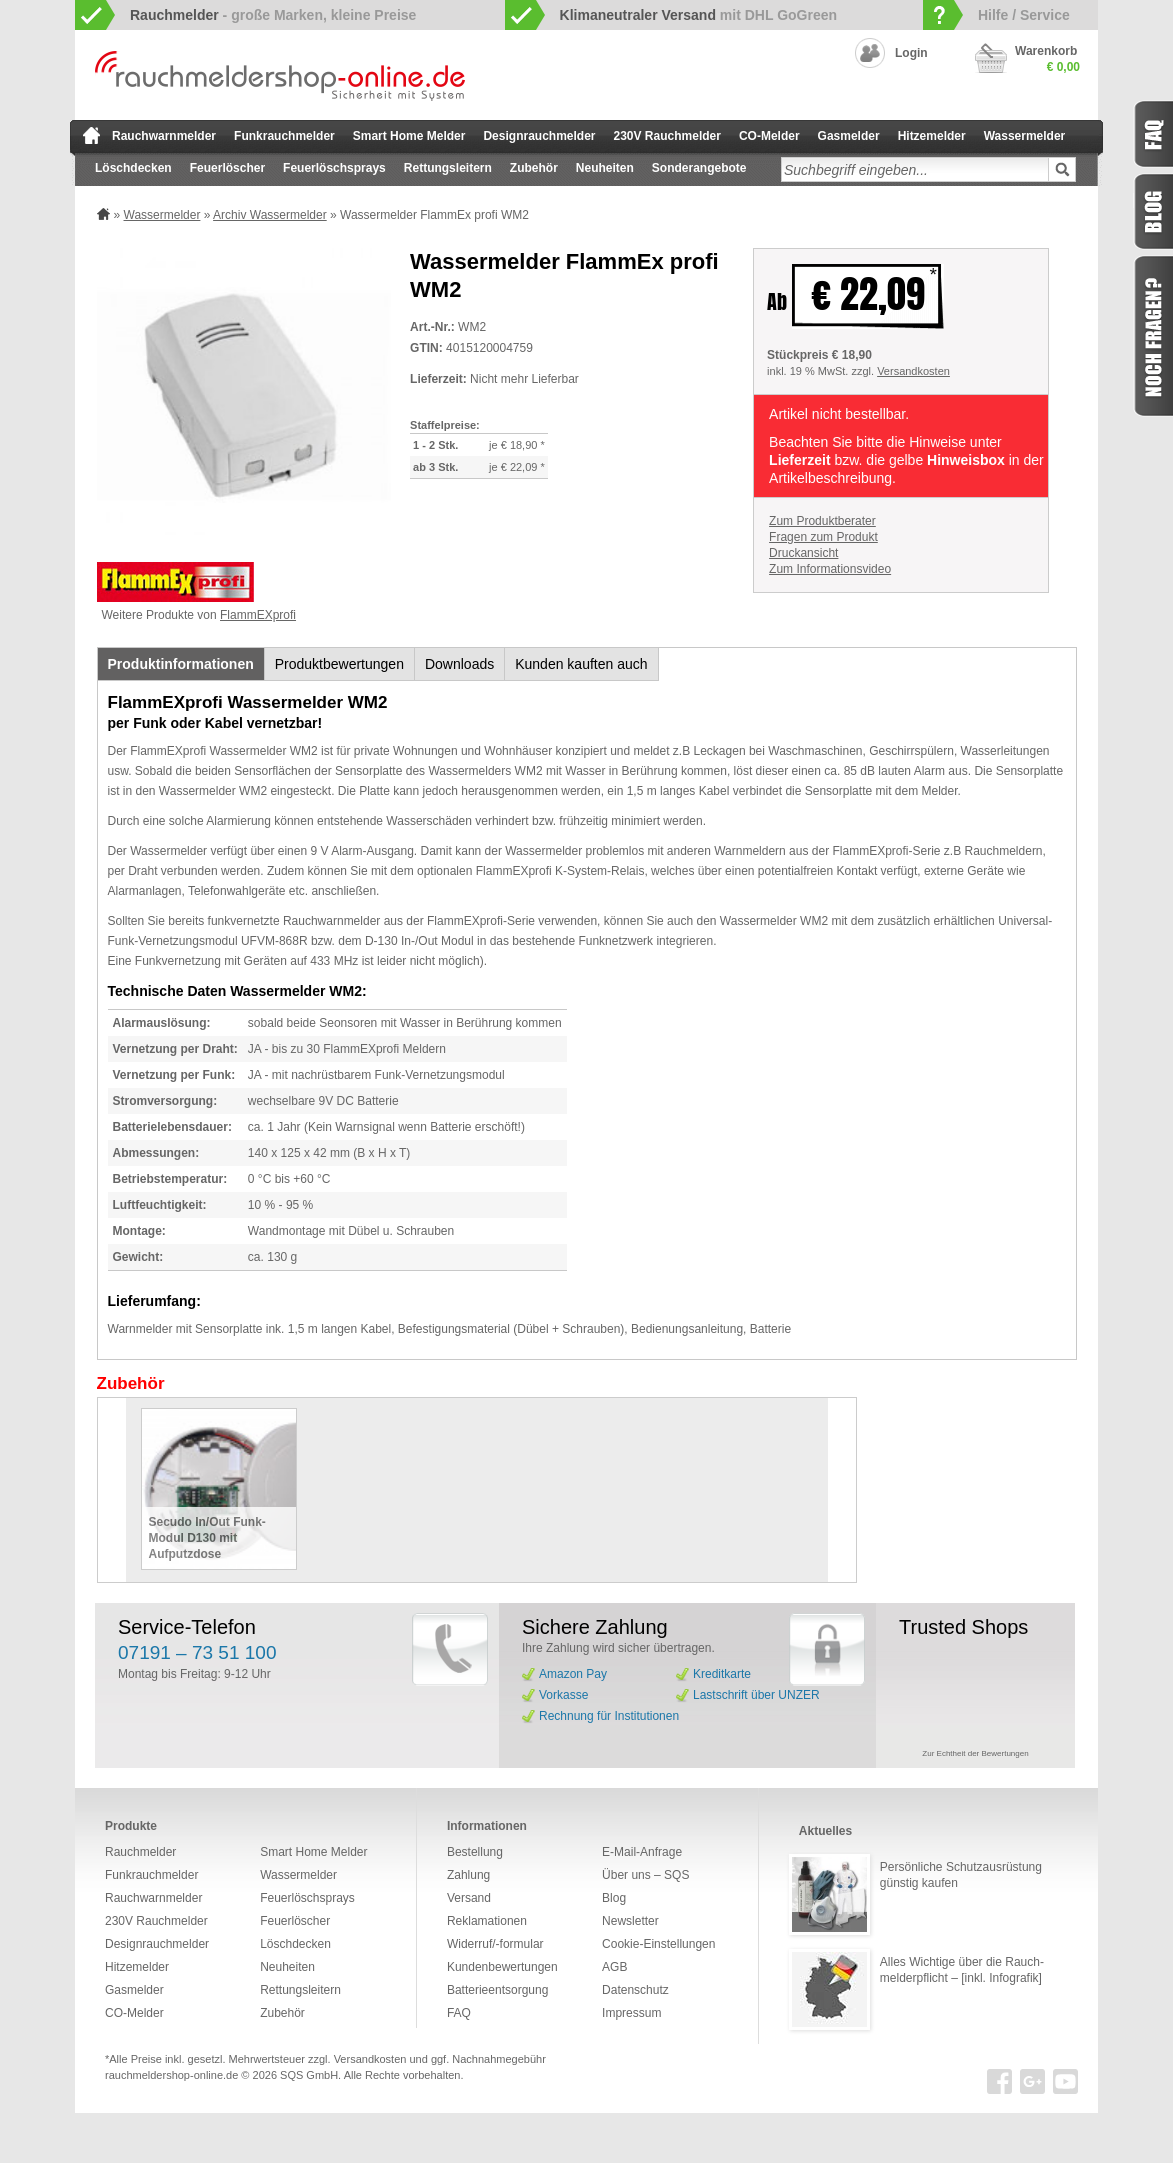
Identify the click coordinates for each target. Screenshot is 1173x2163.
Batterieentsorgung (497, 1990)
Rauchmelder (140, 1852)
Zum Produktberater (822, 521)
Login (911, 53)
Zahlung (468, 1875)
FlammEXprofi (258, 615)
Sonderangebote (699, 168)
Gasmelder (849, 136)
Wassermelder (1025, 136)
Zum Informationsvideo (830, 569)
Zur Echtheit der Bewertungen (975, 1753)
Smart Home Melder (409, 136)
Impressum (631, 2013)
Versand (469, 1898)
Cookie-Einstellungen (658, 1944)
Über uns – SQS (645, 1875)
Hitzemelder (932, 136)
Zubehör (534, 168)
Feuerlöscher (227, 168)
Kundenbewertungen (502, 1967)
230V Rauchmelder (667, 136)
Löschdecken (133, 168)
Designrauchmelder (539, 136)
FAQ (459, 2013)
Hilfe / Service (1024, 15)
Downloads (459, 664)
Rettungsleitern (448, 168)
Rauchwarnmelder (164, 136)
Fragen (1153, 336)
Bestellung (475, 1852)
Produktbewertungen (339, 664)
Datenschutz (635, 1990)
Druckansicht (803, 553)
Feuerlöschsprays (334, 168)
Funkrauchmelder (284, 136)
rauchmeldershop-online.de (171, 2075)
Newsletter (630, 1921)
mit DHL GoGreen (699, 15)
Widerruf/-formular (495, 1944)
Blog (614, 1898)
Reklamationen (487, 1921)
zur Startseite (91, 135)
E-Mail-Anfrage (642, 1852)
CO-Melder (769, 136)
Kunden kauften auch (581, 664)
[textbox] (915, 169)
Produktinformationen (181, 664)
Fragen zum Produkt (823, 537)
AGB (614, 1967)
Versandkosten (913, 371)
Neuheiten (605, 168)
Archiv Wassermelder (270, 215)
